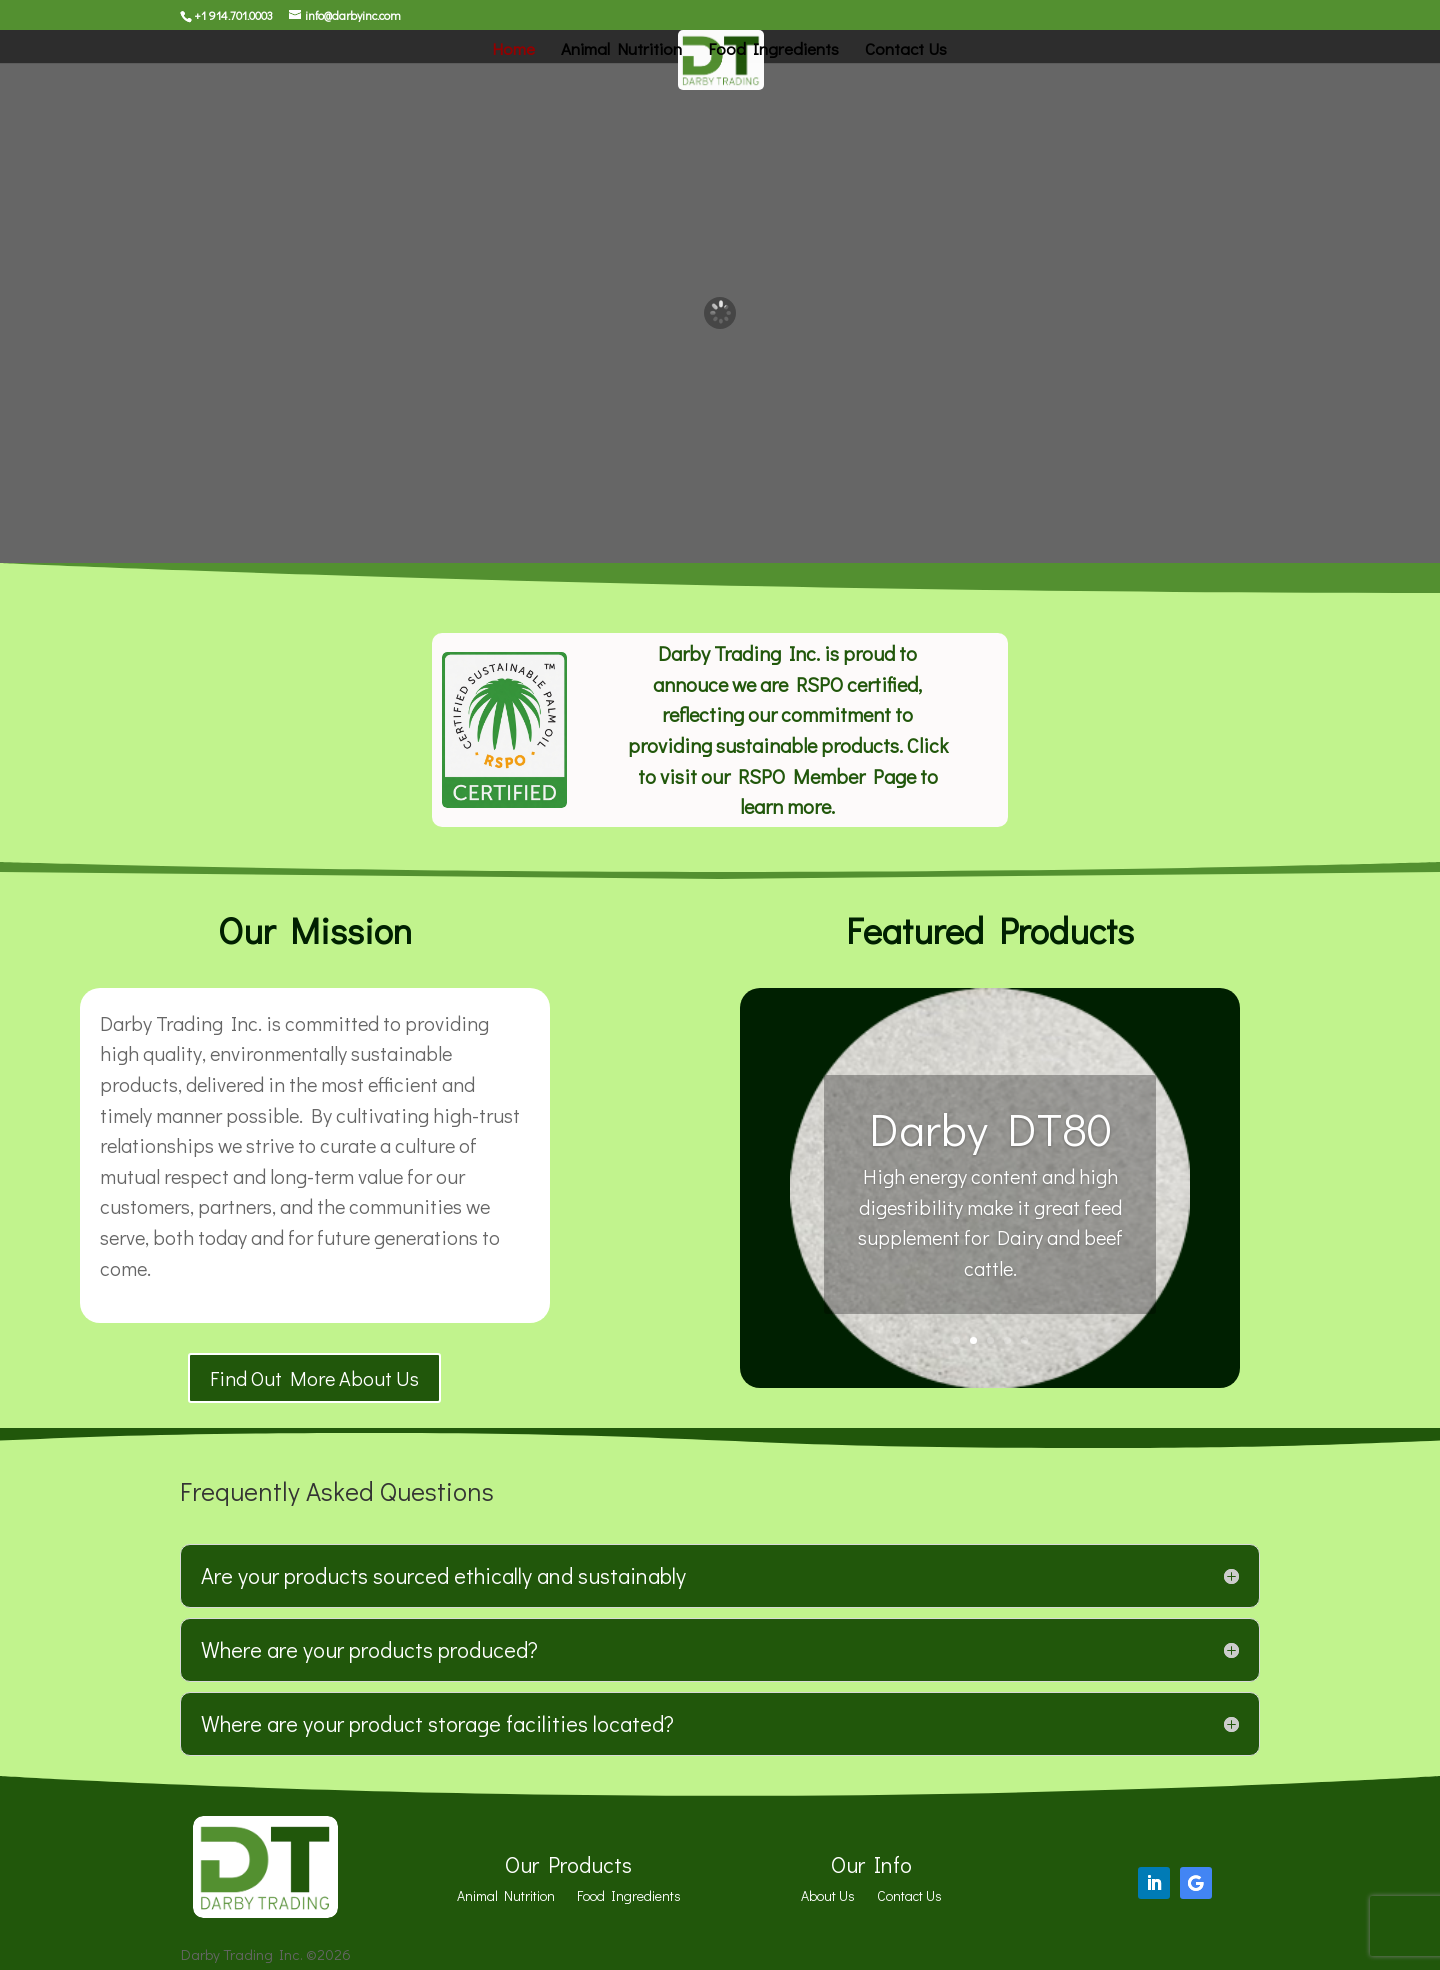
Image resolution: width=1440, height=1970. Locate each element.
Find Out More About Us (314, 1378)
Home (513, 51)
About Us (828, 1897)
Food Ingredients (773, 51)
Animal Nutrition (621, 51)
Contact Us (906, 51)
